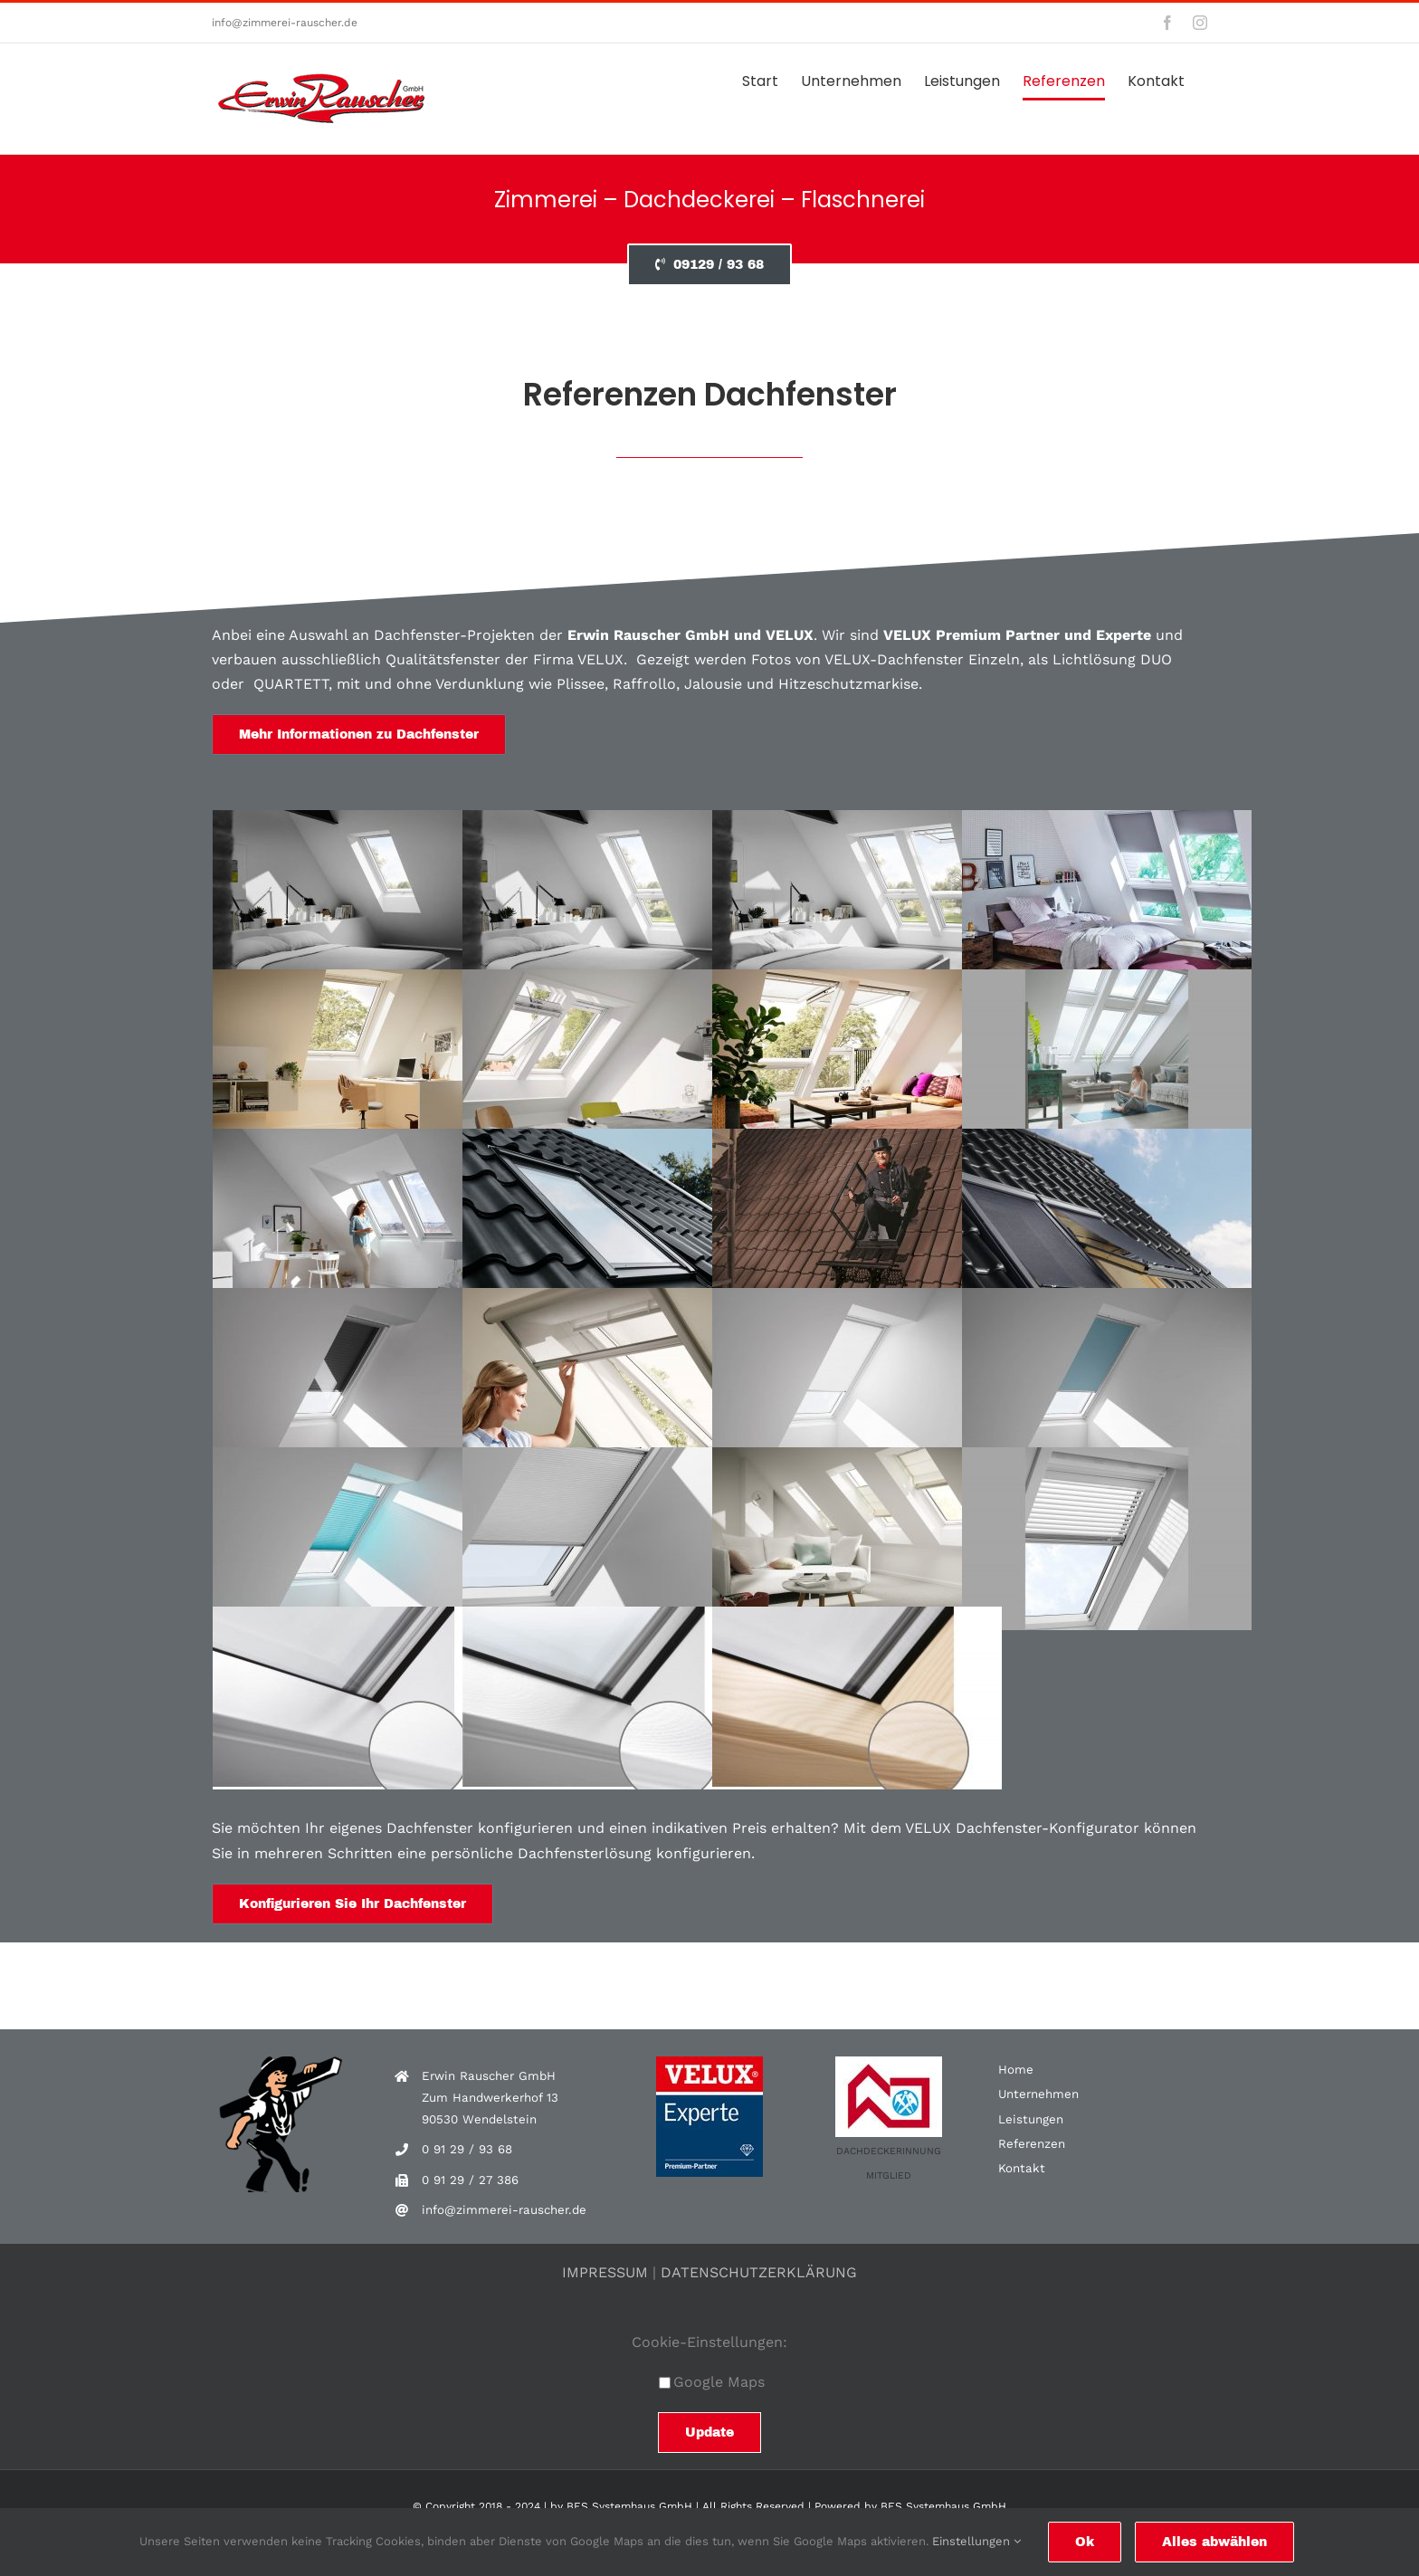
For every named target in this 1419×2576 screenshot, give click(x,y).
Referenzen (1031, 2144)
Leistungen (1030, 2119)
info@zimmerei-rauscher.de (284, 22)
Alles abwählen (1214, 2542)
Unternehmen (1038, 2094)
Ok (1084, 2542)
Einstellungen (976, 2541)
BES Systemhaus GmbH (629, 2506)
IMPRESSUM (605, 2272)
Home (1015, 2069)
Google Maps (712, 2381)
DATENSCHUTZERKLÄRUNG (759, 2272)
